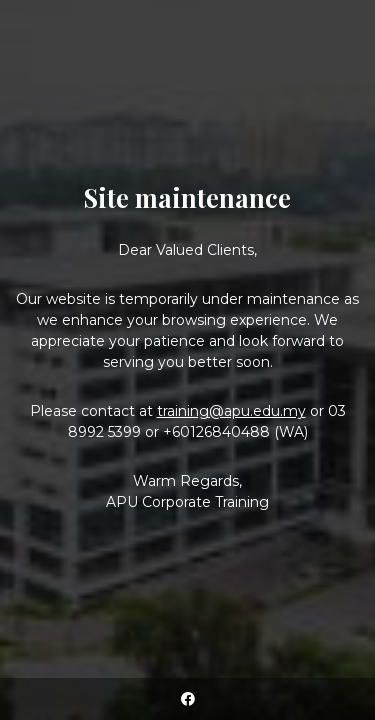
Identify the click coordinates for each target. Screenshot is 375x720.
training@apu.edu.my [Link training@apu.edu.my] (231, 411)
